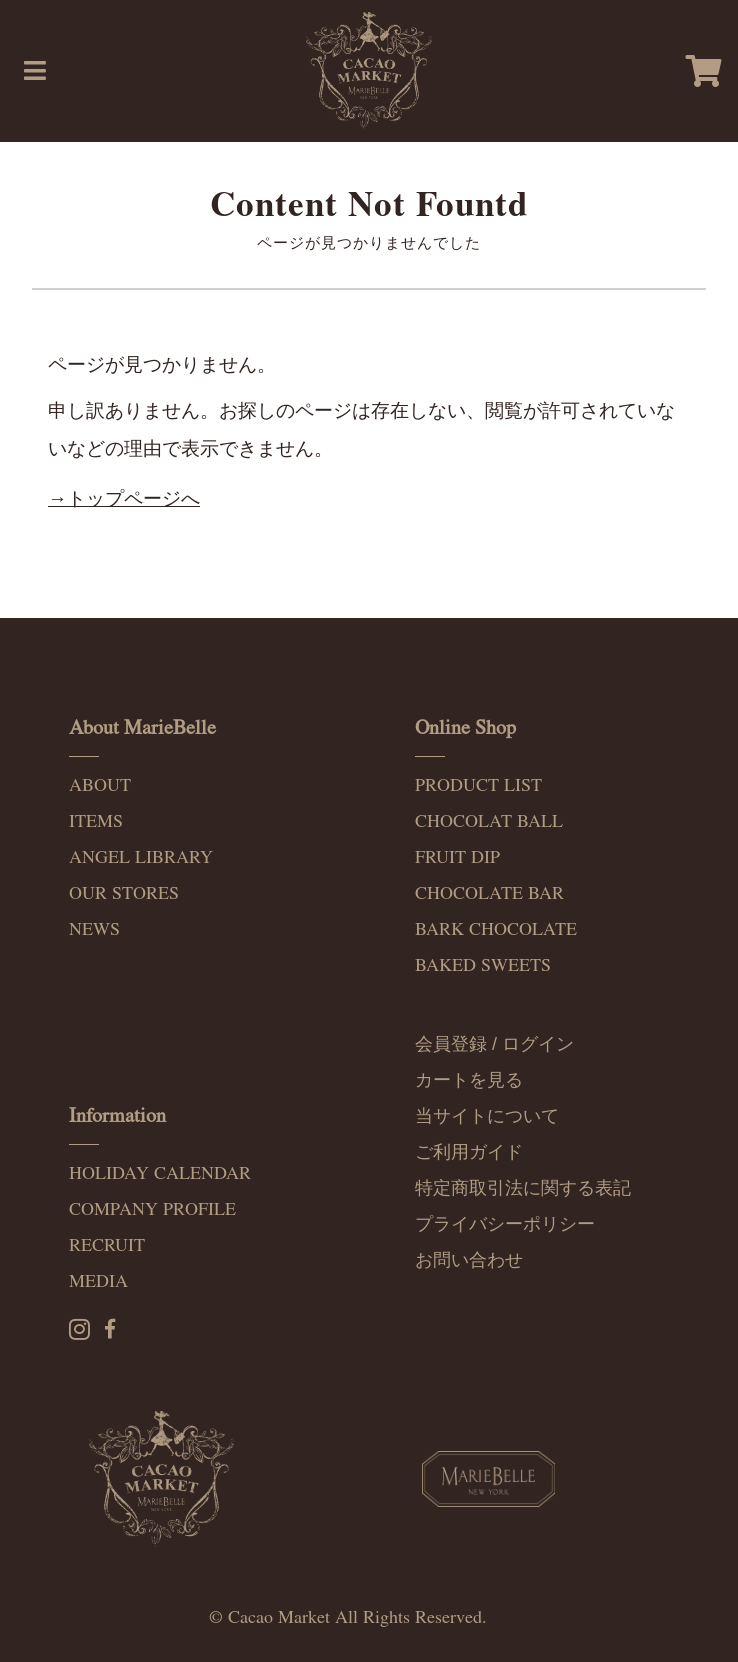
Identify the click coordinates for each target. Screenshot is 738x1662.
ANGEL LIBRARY (141, 857)
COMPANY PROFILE (152, 1209)
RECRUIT (107, 1245)
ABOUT (100, 785)
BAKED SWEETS (483, 965)
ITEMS (96, 821)
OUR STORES (124, 893)
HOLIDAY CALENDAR (160, 1173)
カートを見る (469, 1080)
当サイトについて (487, 1116)
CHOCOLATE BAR (489, 893)
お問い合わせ (469, 1260)
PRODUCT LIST (478, 785)
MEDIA (98, 1281)
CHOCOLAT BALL (489, 821)
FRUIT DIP (457, 857)
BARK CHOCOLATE (496, 929)
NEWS (94, 929)
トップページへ (133, 498)
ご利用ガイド (469, 1152)
